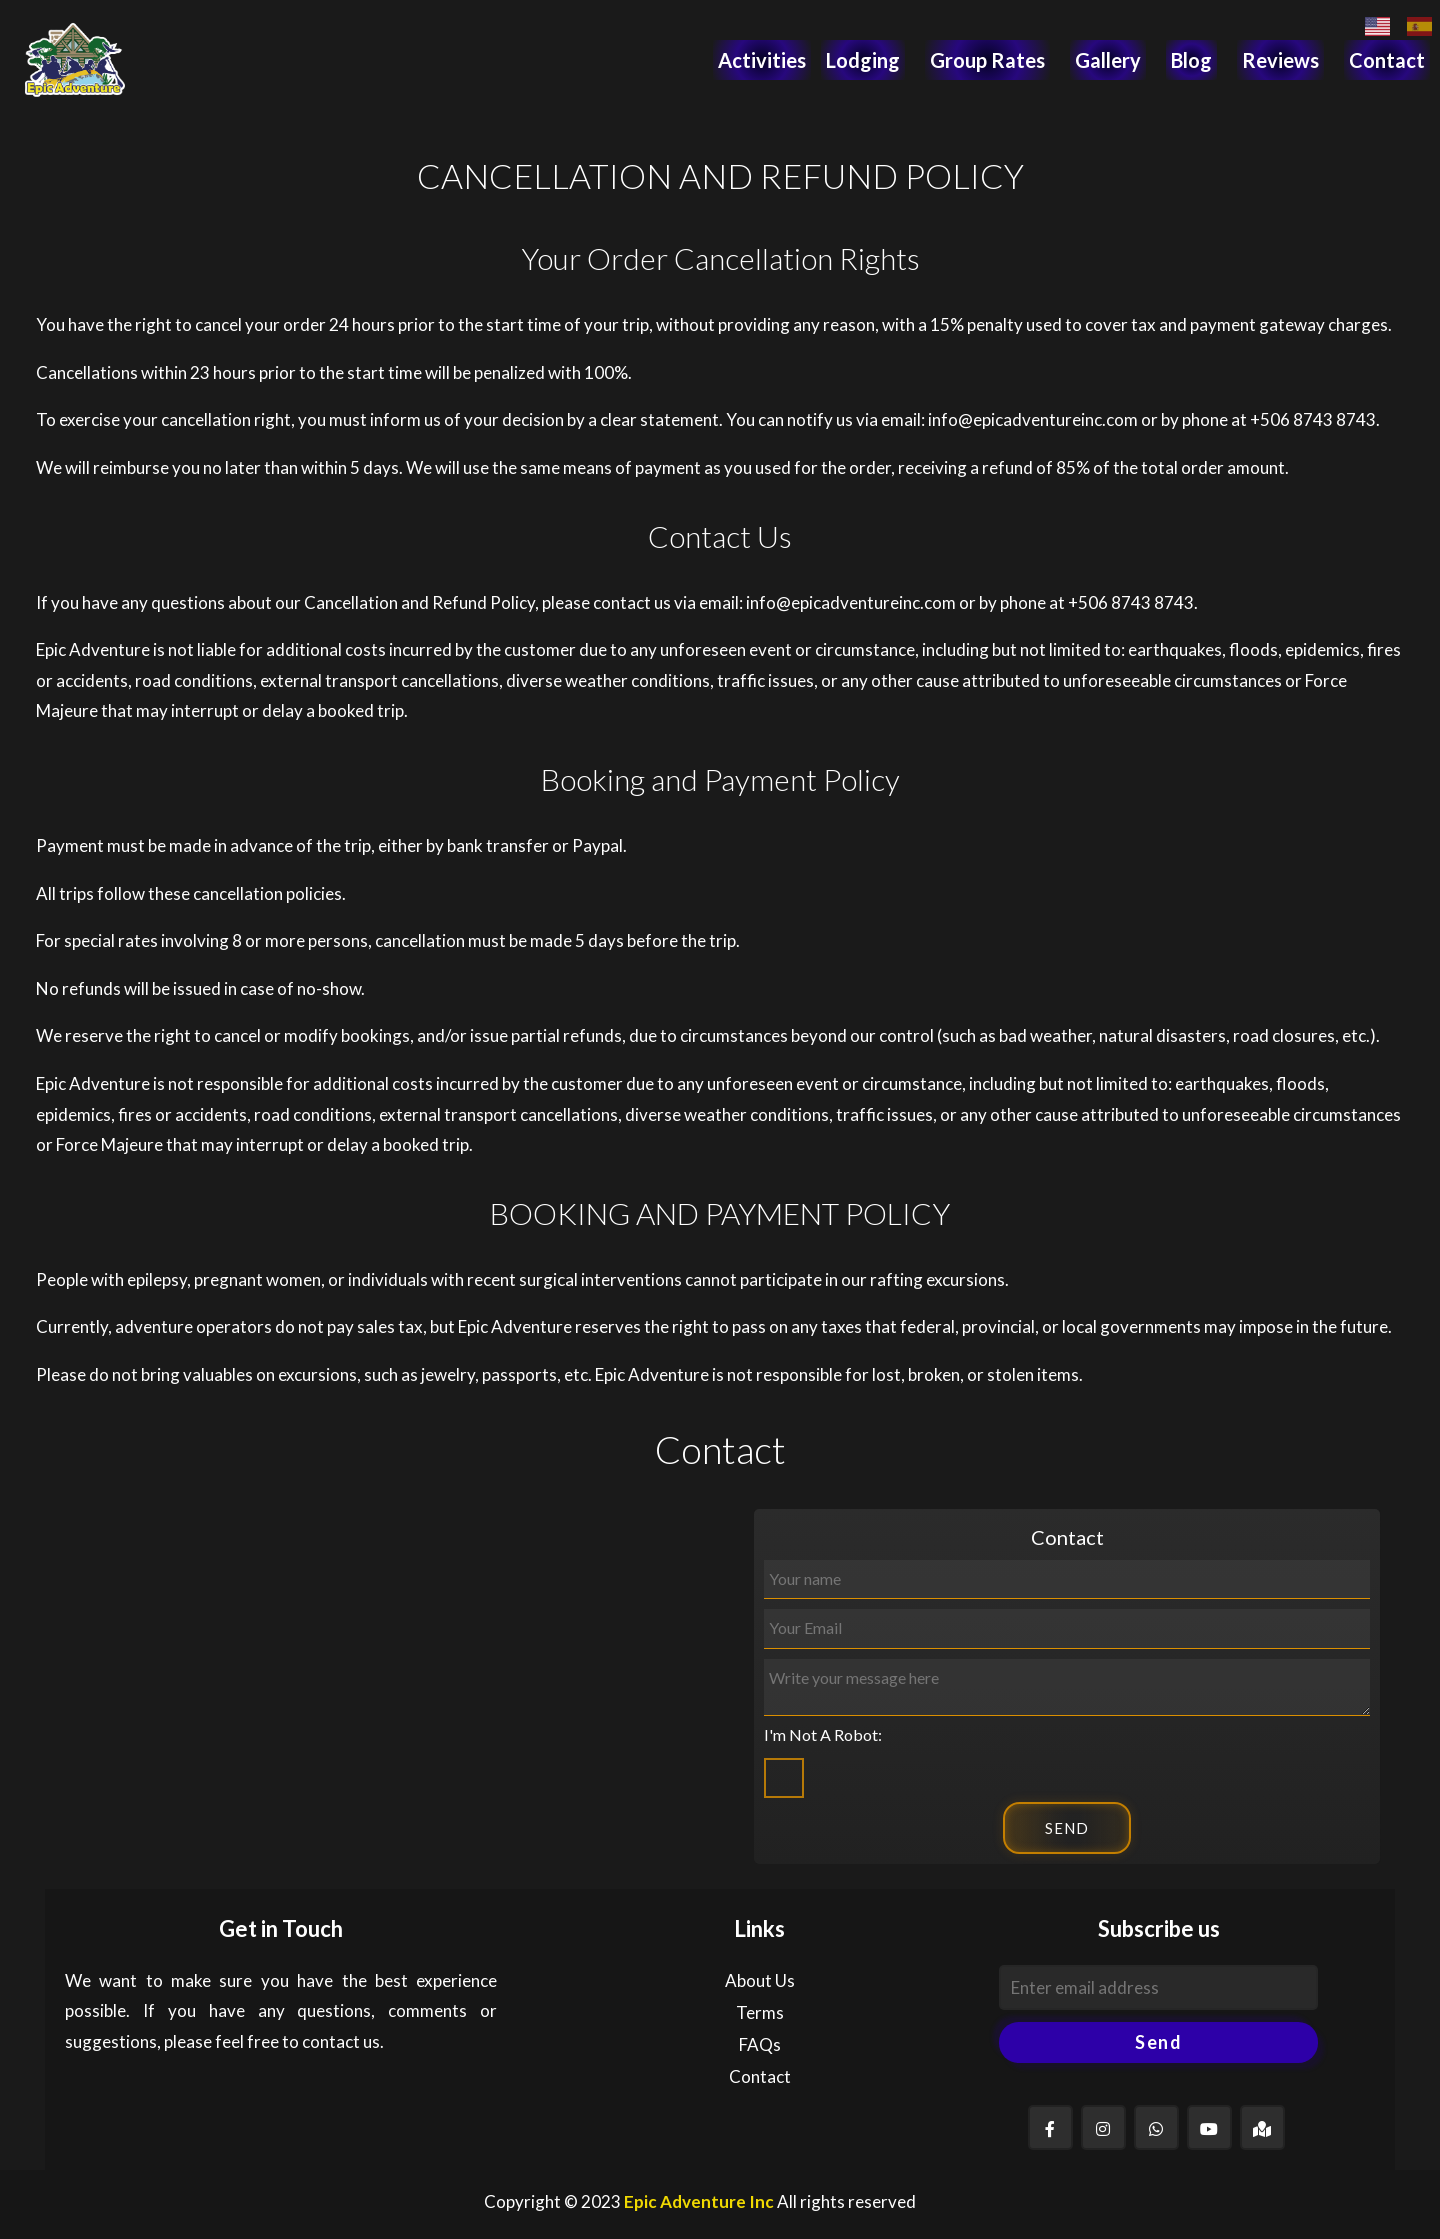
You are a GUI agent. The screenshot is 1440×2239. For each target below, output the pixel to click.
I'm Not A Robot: (823, 1734)
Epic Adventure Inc (699, 2201)
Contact (1387, 60)
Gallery (1108, 60)
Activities (762, 60)
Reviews (1280, 60)
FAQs (760, 2044)
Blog (1191, 60)
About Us (760, 1980)
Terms (760, 2012)
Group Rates (987, 60)
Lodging (863, 60)
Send (1159, 2042)
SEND (1067, 1828)
